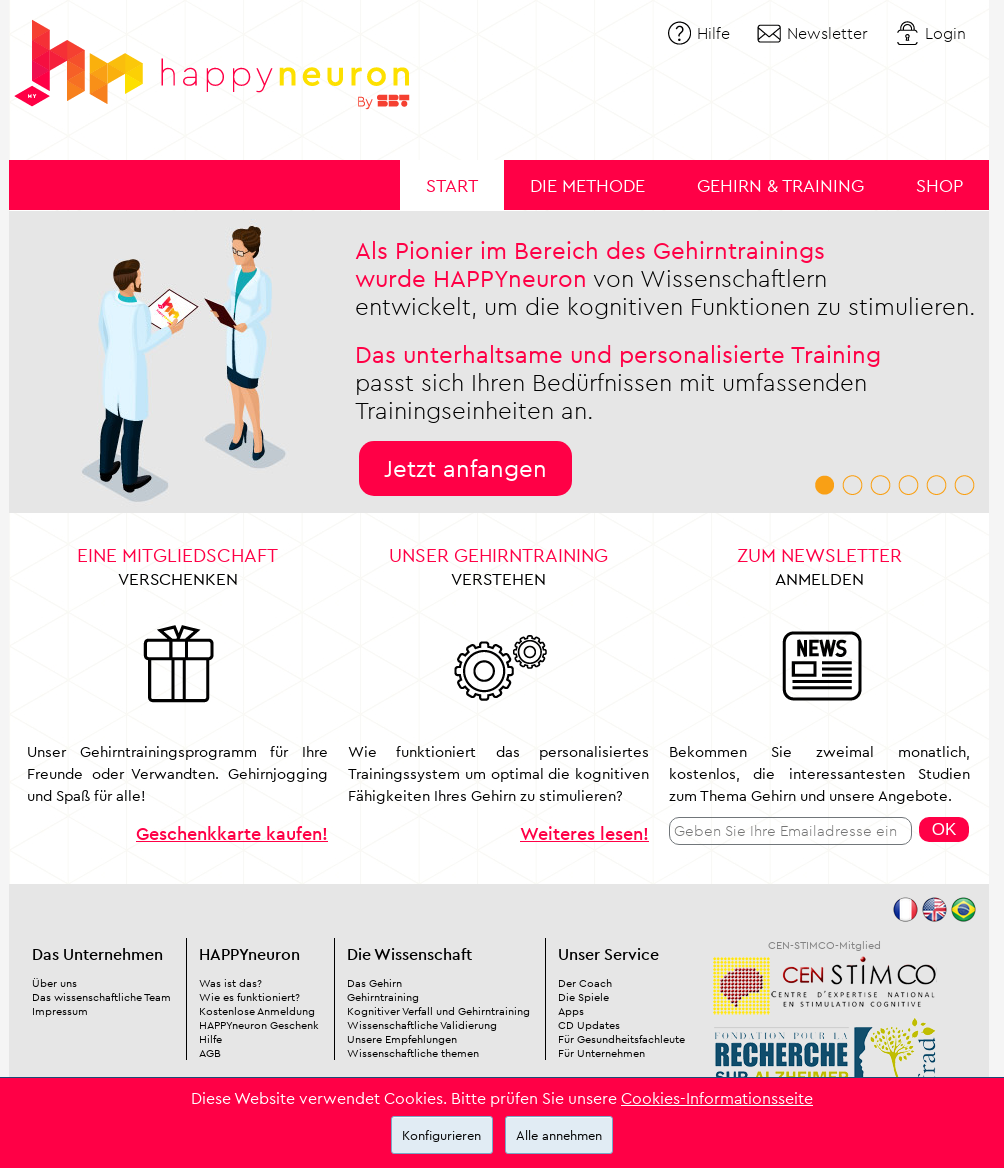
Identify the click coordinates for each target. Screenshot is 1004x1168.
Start (452, 185)
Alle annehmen (559, 1135)
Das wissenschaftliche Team (101, 997)
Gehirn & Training (780, 185)
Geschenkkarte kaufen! (232, 833)
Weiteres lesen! (584, 833)
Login (945, 33)
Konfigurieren (441, 1135)
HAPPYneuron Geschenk (259, 1025)
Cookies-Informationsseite (717, 1098)
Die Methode (587, 185)
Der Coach (585, 983)
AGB (210, 1053)
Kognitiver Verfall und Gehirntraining (438, 1011)
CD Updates (589, 1025)
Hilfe (713, 33)
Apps (571, 1011)
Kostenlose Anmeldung (257, 1011)
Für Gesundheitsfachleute (621, 1039)
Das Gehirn (374, 983)
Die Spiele (583, 997)
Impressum (60, 1011)
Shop (939, 185)
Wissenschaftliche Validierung (422, 1025)
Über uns (54, 983)
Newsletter (827, 33)
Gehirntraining (383, 997)
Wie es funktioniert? (249, 997)
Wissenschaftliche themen (413, 1053)
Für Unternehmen (601, 1053)
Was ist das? (230, 983)
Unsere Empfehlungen (402, 1039)
